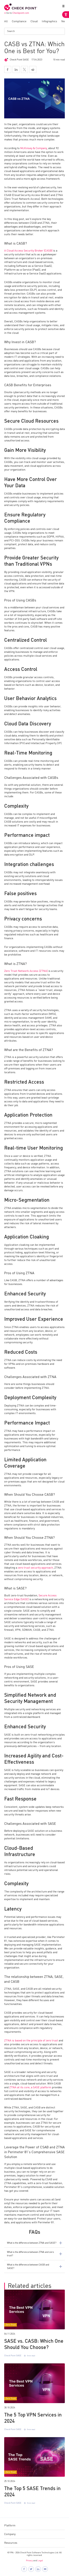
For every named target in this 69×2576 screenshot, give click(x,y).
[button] (63, 7)
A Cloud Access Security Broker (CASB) (28, 250)
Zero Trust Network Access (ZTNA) (26, 971)
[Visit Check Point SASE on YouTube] (45, 2569)
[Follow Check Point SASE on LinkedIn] (38, 2569)
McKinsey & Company (33, 148)
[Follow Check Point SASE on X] (31, 2569)
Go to (16, 13)
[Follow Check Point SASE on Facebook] (24, 2569)
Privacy (29, 2561)
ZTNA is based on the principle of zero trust (31, 2040)
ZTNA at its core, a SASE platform (30, 2087)
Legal (40, 2561)
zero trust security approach (35, 1567)
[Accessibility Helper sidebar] (65, 14)
